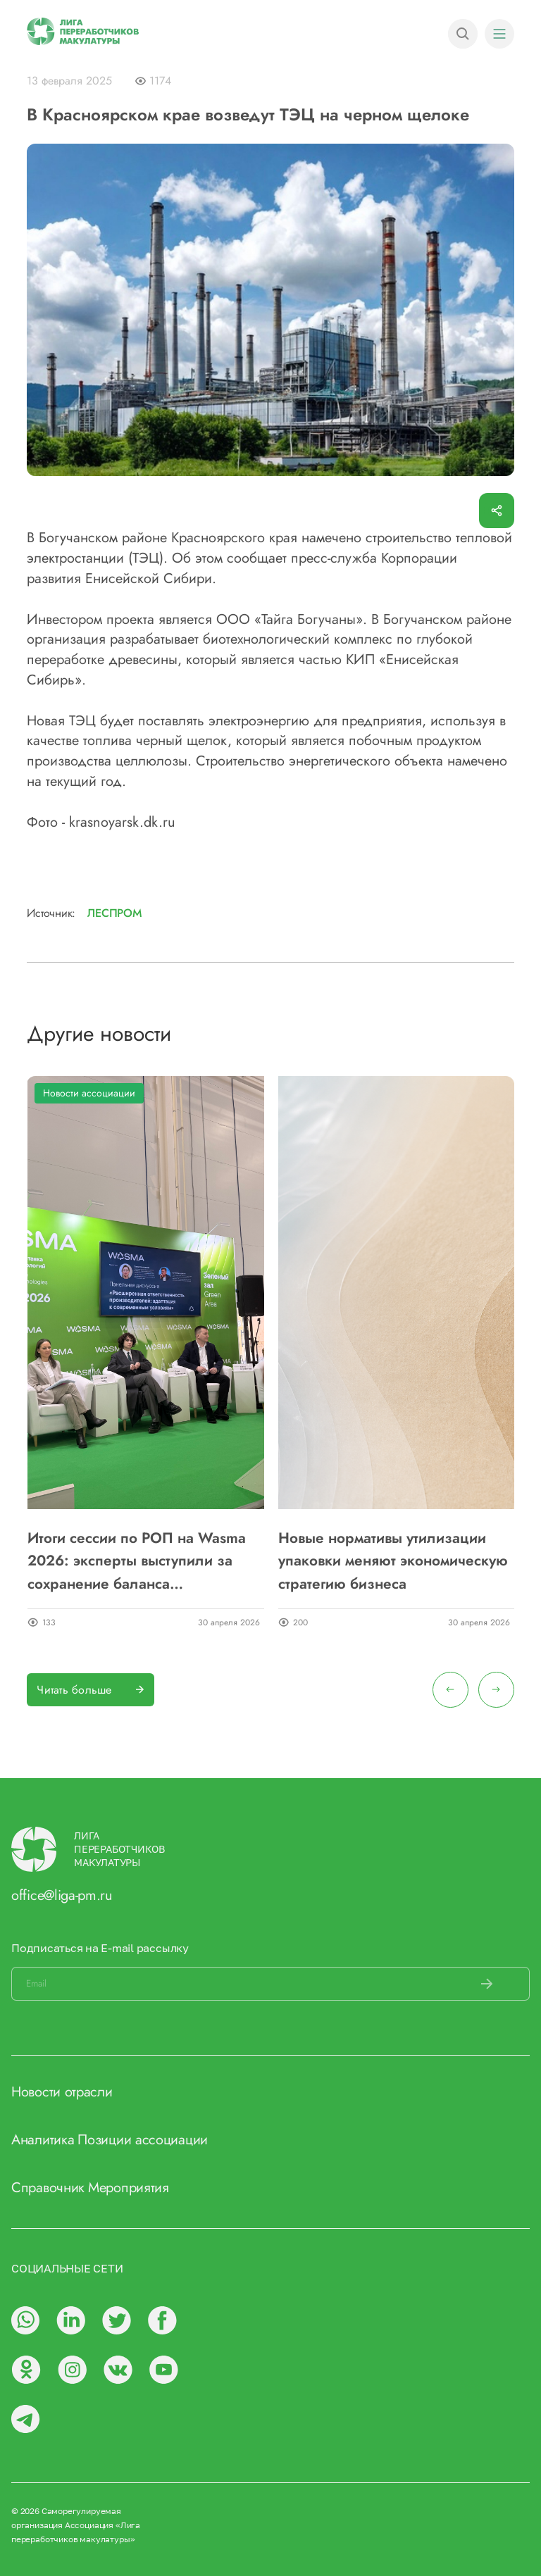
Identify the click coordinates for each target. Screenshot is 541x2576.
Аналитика (42, 2140)
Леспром (114, 913)
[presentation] (450, 1690)
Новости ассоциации (89, 1093)
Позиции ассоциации (142, 2140)
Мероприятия (128, 2187)
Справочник (48, 2187)
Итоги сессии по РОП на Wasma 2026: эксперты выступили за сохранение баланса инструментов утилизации (136, 1560)
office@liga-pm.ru (62, 1895)
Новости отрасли (62, 2092)
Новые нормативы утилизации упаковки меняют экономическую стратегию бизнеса (393, 1560)
